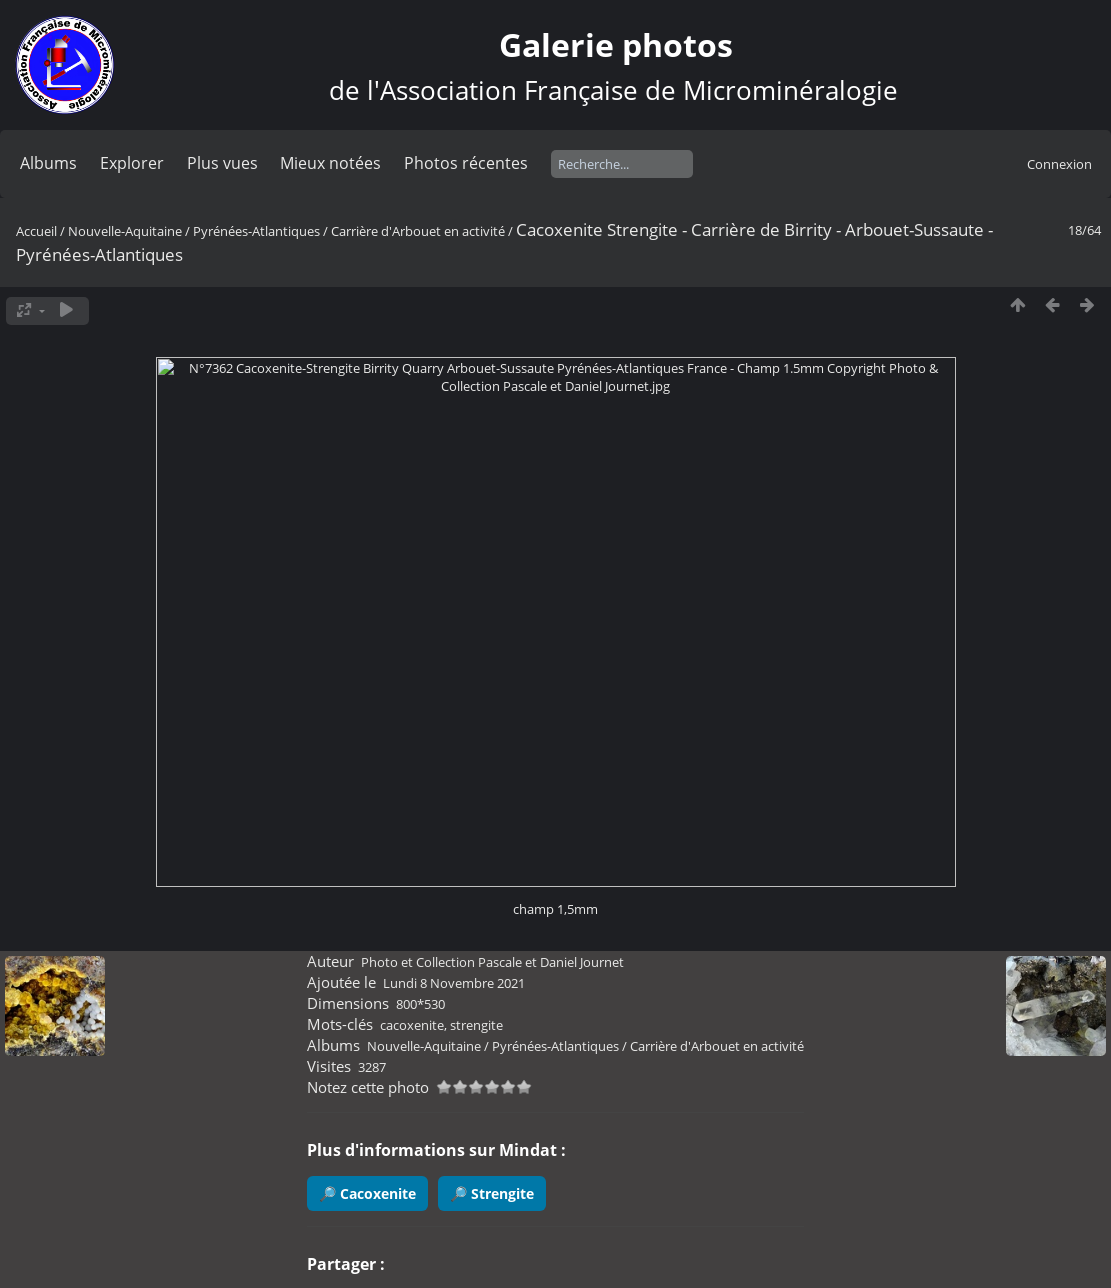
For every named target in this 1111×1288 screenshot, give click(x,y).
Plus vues (222, 163)
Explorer (132, 163)
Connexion (1059, 164)
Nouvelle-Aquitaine (125, 231)
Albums (48, 163)
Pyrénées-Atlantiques (256, 231)
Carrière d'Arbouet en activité (418, 231)
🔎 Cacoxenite (367, 1193)
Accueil (36, 231)
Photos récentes (466, 163)
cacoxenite (412, 1025)
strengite (476, 1025)
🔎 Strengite (492, 1193)
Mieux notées (330, 163)
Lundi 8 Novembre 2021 (454, 983)
